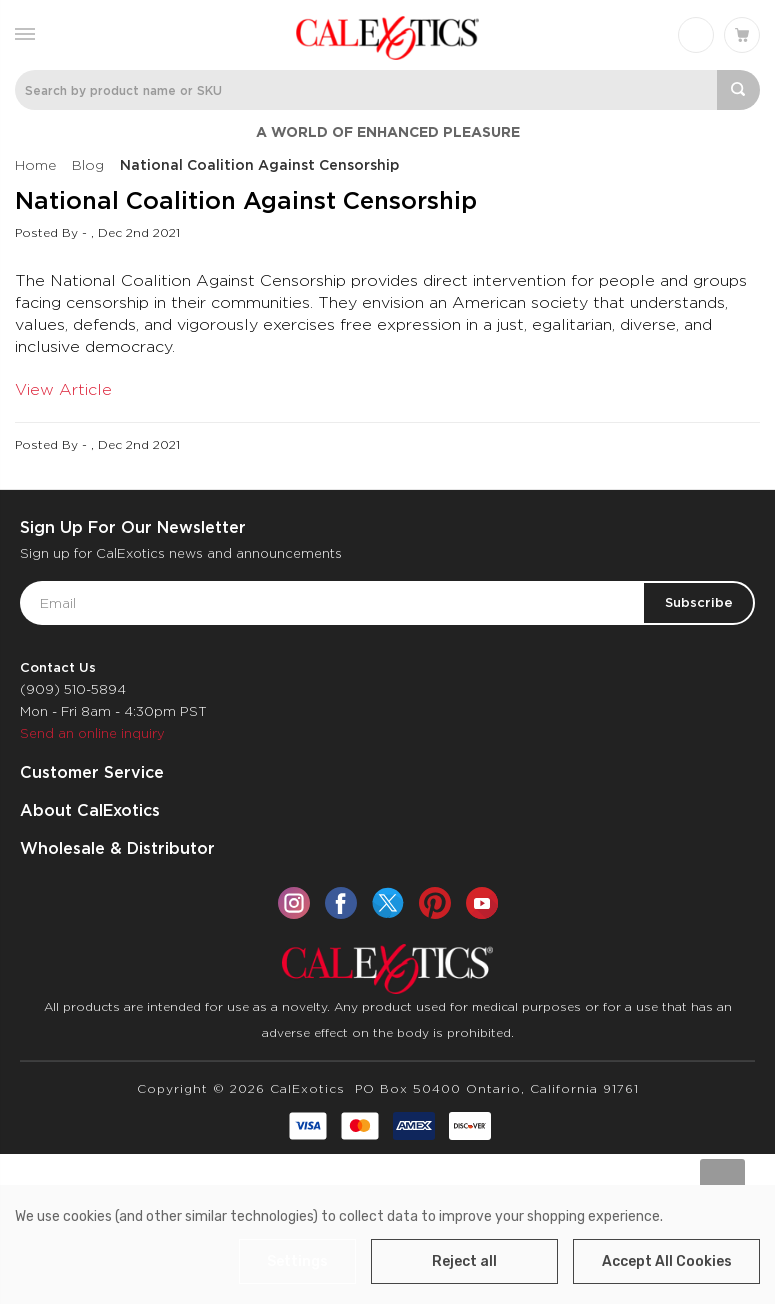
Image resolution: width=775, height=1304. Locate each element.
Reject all (464, 1261)
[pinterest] (435, 903)
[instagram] (294, 903)
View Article (63, 389)
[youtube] (482, 903)
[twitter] (388, 903)
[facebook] (341, 903)
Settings (297, 1261)
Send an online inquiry (92, 733)
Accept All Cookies (667, 1261)
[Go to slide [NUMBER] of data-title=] (722, 1181)
